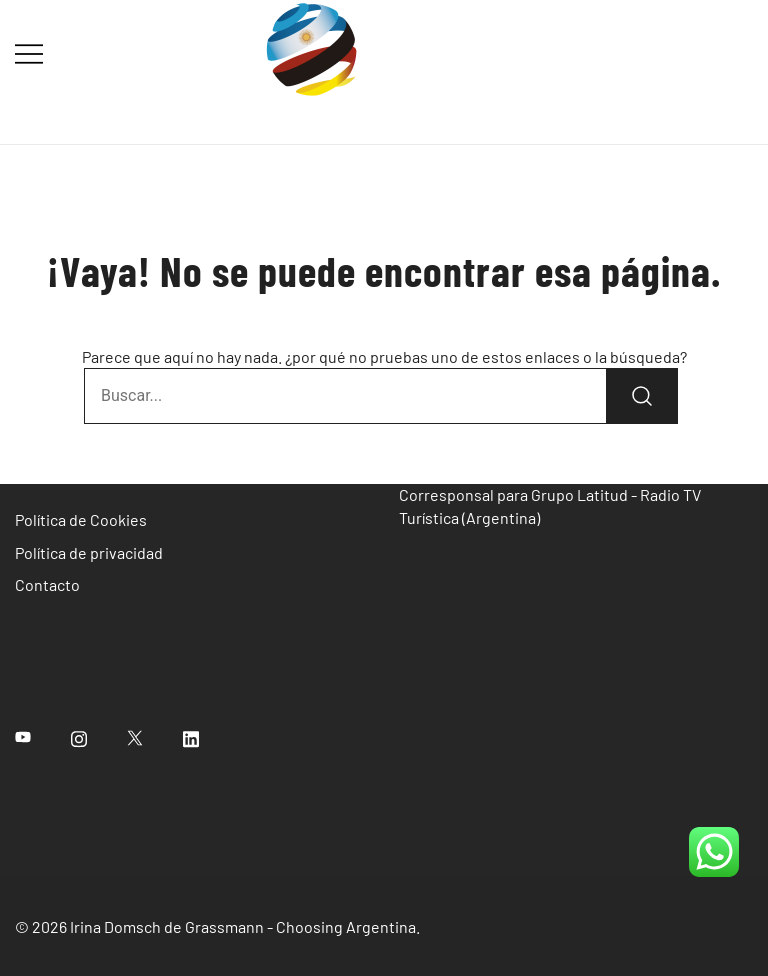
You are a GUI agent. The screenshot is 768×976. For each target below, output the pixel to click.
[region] (384, 890)
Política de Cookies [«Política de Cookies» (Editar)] (81, 519)
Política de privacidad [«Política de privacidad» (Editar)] (89, 552)
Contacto (47, 584)
